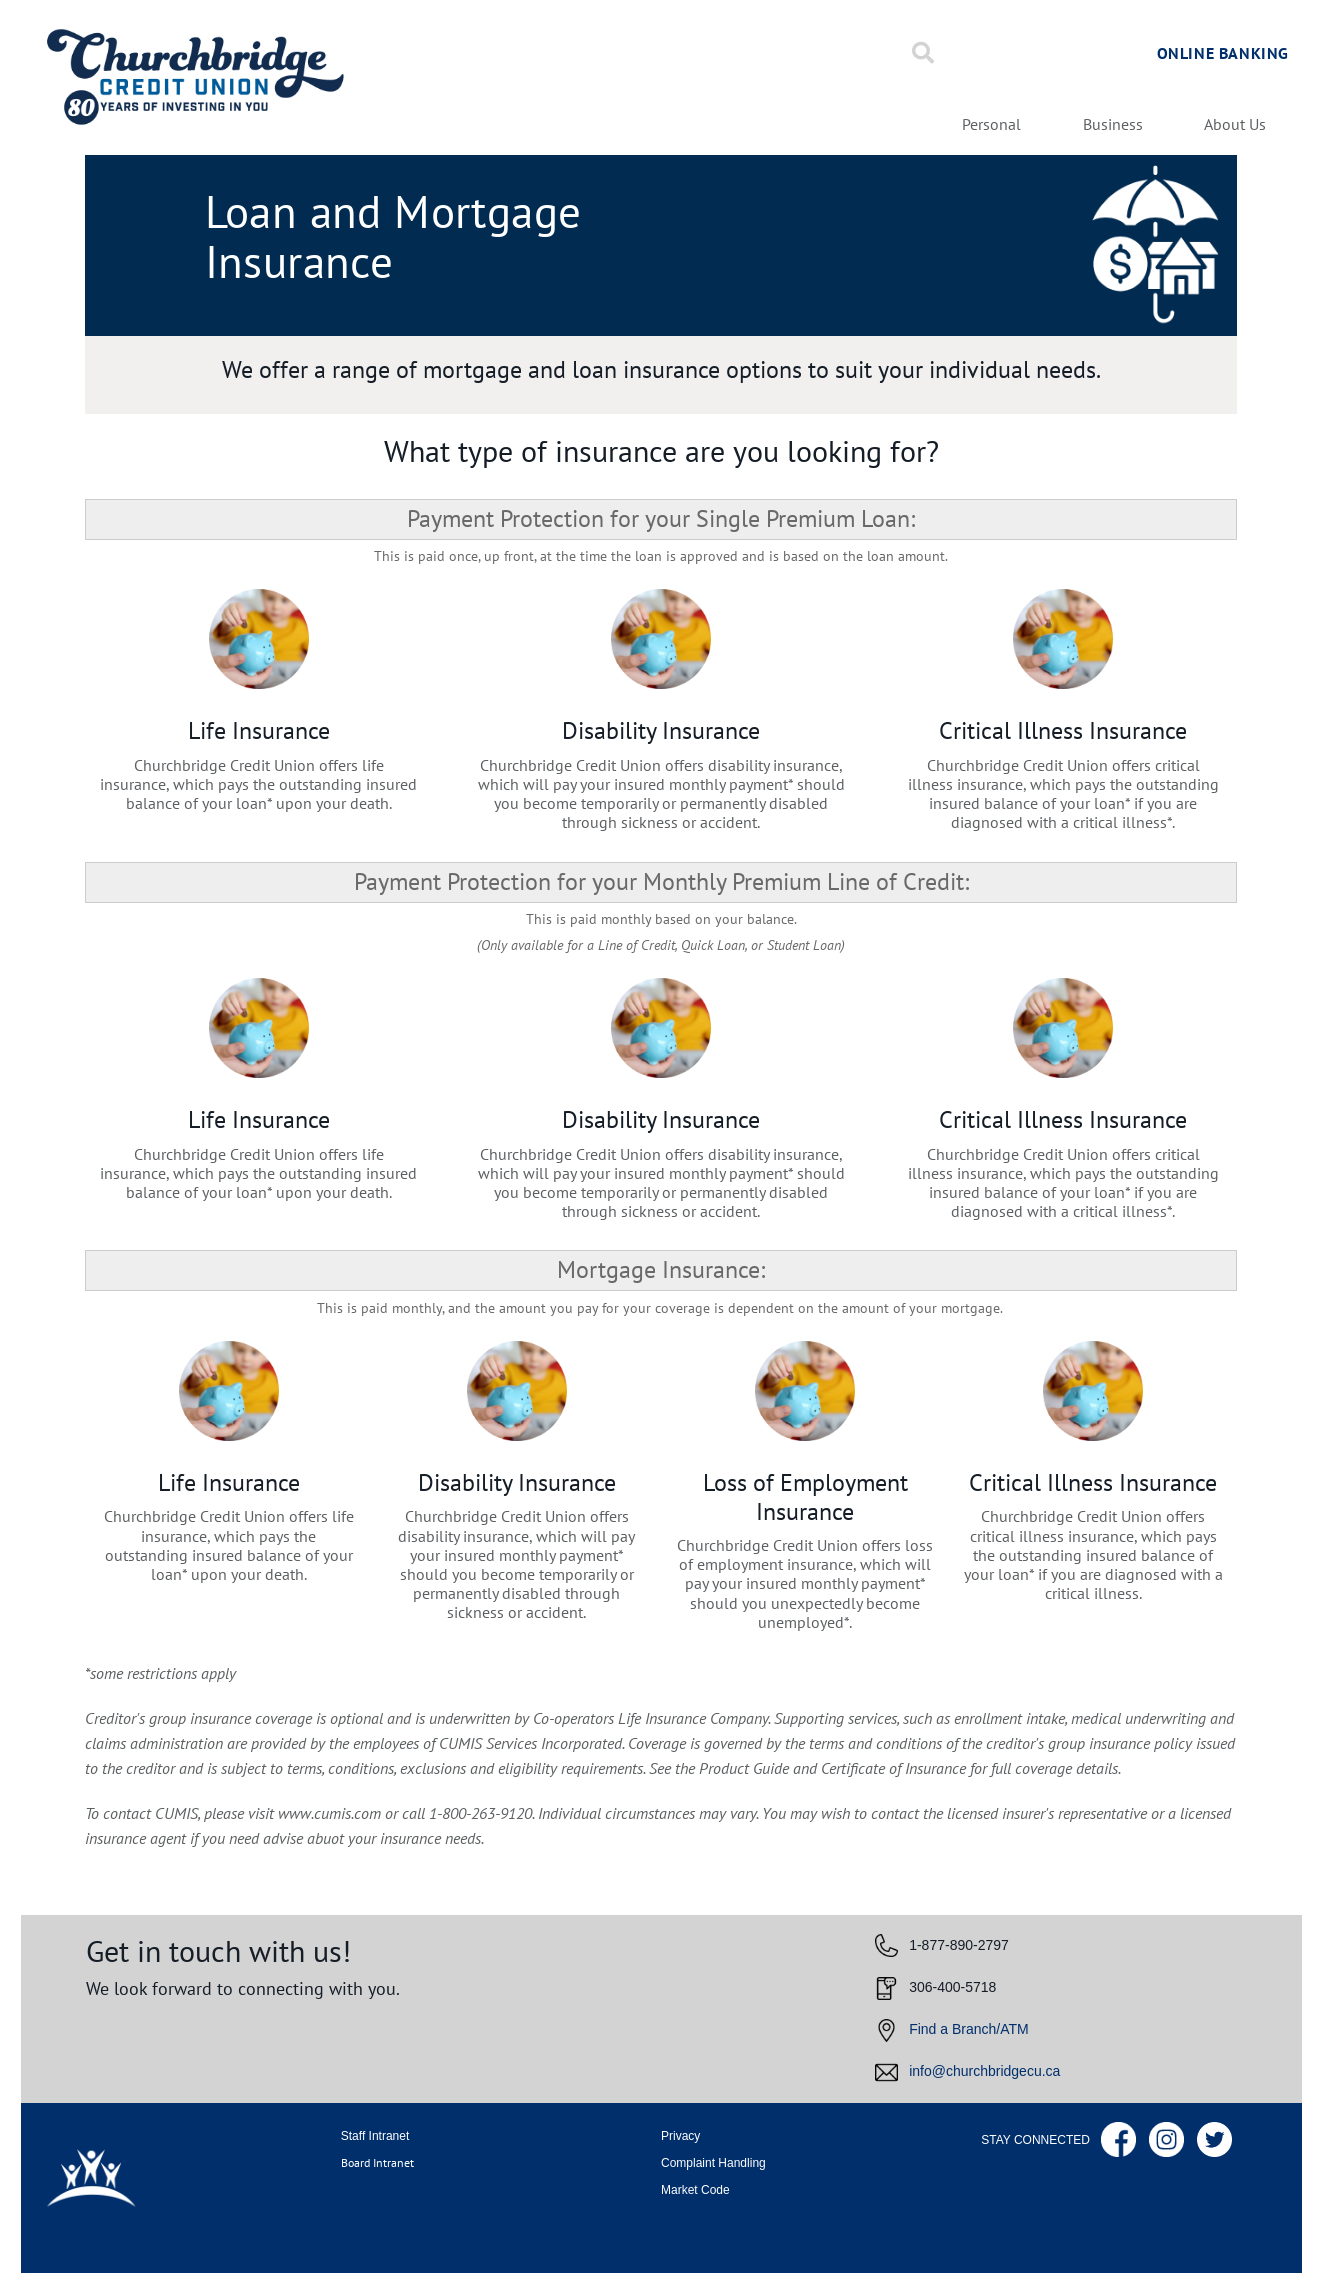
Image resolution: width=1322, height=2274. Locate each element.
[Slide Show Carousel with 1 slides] (661, 2009)
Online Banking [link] (1223, 53)
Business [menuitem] (1113, 124)
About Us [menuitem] (1235, 124)
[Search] (923, 53)
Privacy (680, 2136)
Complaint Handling (713, 2163)
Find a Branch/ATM (969, 2029)
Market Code (695, 2190)
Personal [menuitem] (991, 124)
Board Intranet (377, 2162)
